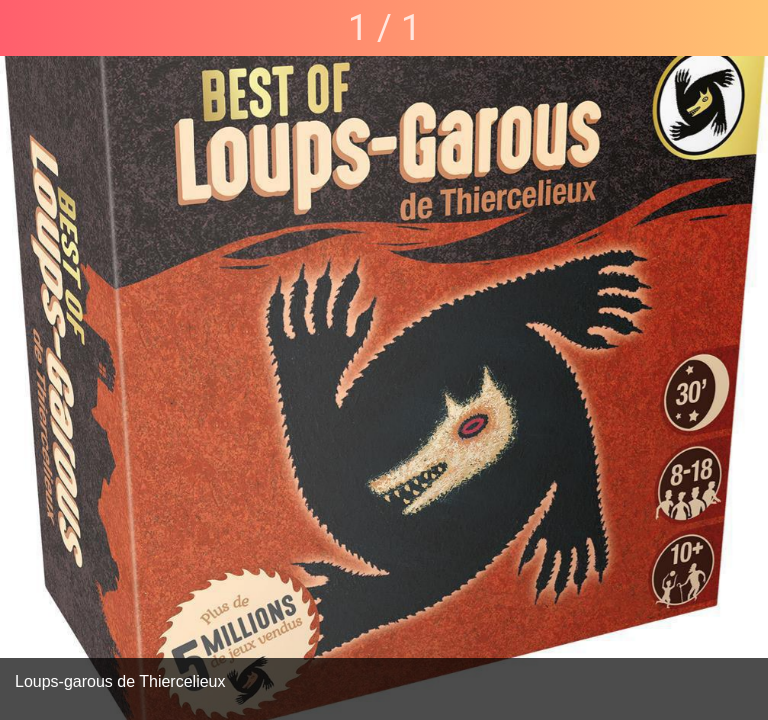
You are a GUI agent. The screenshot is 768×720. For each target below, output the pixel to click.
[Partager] (740, 28)
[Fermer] (28, 28)
